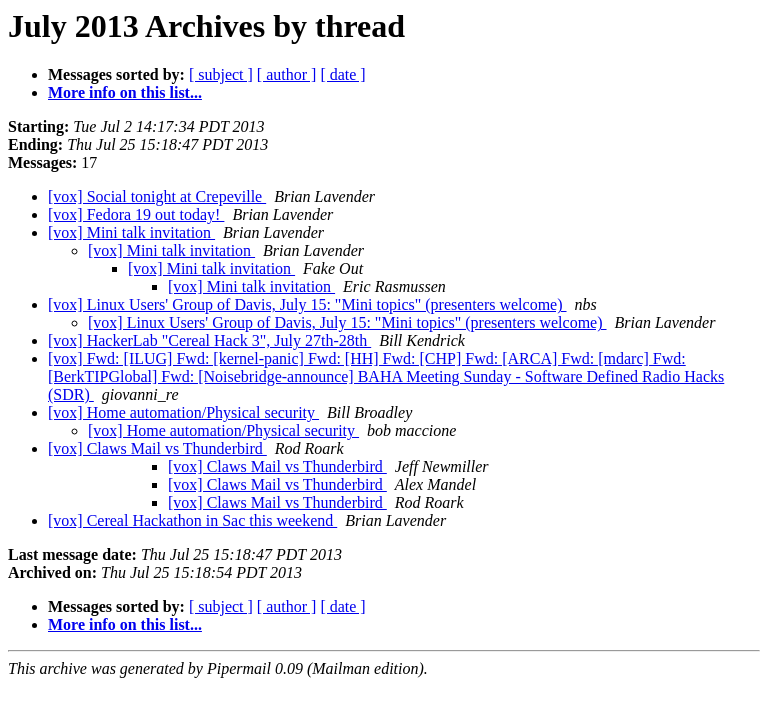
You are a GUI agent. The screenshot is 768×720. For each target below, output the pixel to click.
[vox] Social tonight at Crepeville (157, 196)
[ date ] (342, 74)
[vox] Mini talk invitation (131, 232)
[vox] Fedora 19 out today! (136, 214)
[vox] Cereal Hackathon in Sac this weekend (192, 520)
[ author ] (287, 74)
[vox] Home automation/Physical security (183, 412)
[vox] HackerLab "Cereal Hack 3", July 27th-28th (209, 340)
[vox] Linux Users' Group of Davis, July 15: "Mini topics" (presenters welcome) (307, 304)
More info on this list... (125, 92)
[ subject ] (221, 74)
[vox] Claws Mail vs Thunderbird (157, 448)
